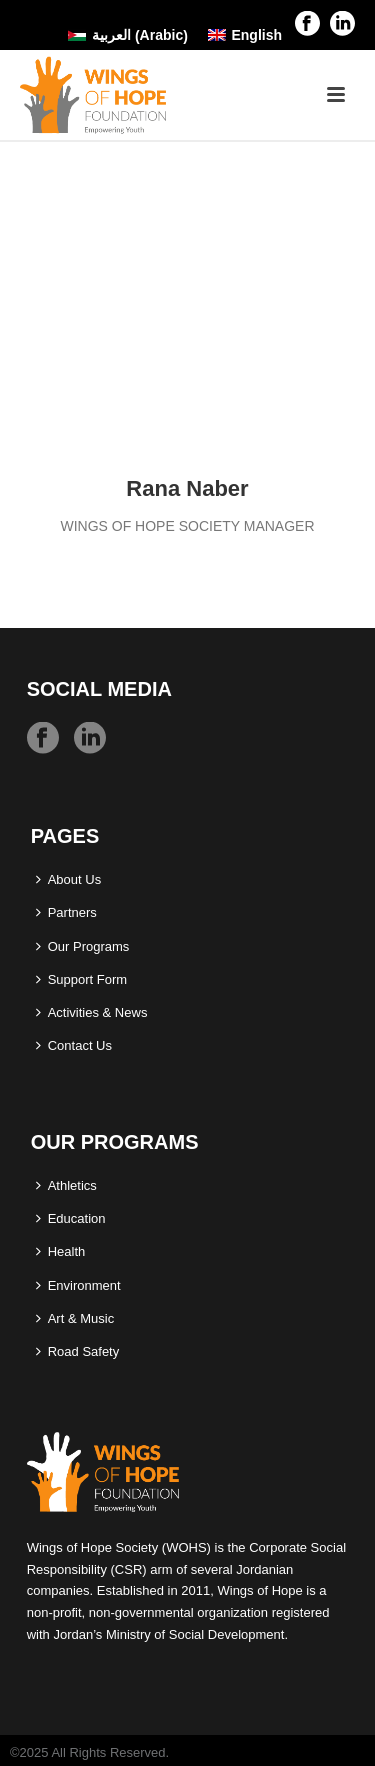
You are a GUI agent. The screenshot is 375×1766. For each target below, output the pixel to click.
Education (71, 1218)
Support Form (81, 979)
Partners (66, 912)
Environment (78, 1285)
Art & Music (75, 1318)
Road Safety (78, 1351)
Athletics (66, 1185)
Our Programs (83, 946)
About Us (68, 879)
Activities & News (92, 1012)
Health (61, 1251)
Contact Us (74, 1045)
